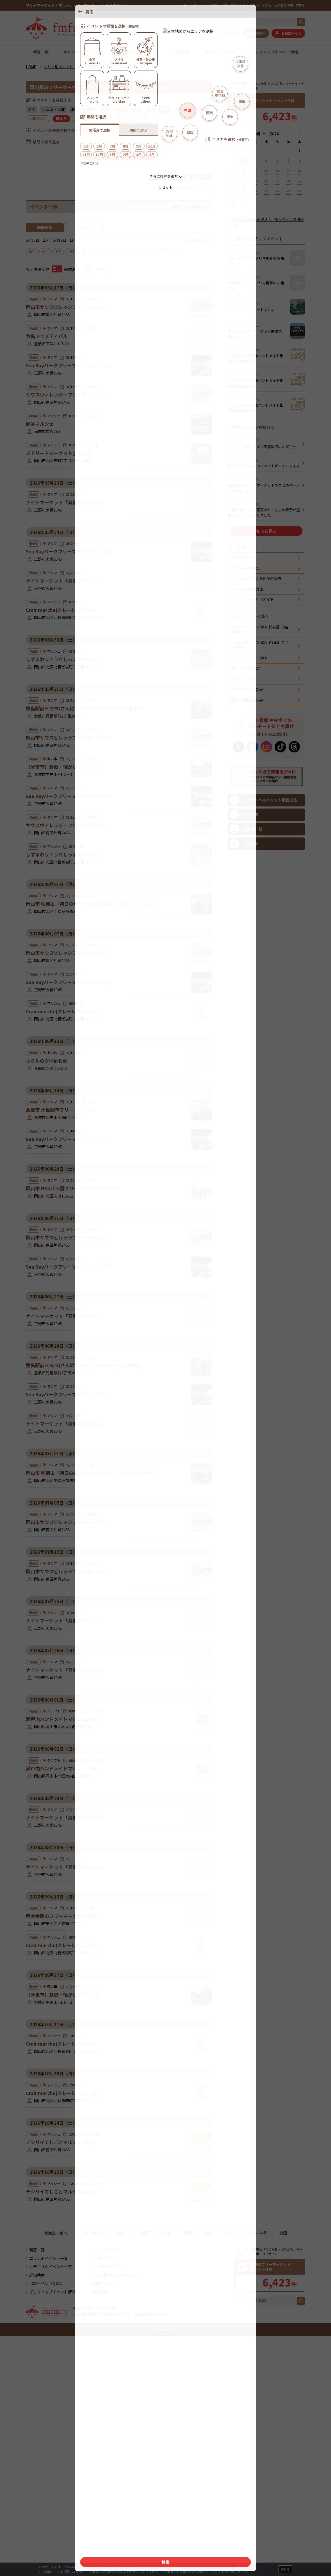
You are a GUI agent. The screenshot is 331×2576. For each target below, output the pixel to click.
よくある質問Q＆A (108, 2488)
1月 (137, 251)
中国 (209, 2455)
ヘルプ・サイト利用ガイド (252, 920)
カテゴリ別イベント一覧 (138, 52)
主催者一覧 (246, 1149)
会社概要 (100, 2514)
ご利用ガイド (103, 2480)
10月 (98, 251)
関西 (150, 109)
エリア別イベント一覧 (82, 52)
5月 (32, 251)
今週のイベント (199, 240)
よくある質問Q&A (245, 888)
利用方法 (244, 1135)
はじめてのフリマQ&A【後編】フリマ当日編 (259, 965)
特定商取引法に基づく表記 (115, 2497)
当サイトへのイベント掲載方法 (263, 1120)
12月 (124, 251)
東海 (136, 109)
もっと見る (266, 688)
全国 (31, 109)
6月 (45, 251)
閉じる (285, 2569)
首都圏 (120, 109)
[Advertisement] (119, 464)
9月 (84, 251)
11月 (111, 251)
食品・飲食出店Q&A (246, 1020)
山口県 (142, 118)
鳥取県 (101, 118)
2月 (150, 251)
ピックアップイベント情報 (274, 52)
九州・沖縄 (198, 109)
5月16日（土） (38, 240)
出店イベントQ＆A (220, 52)
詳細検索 (182, 52)
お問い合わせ (103, 2505)
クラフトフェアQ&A (246, 1009)
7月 (58, 251)
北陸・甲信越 (82, 109)
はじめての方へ (105, 2471)
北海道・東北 (53, 109)
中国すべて (38, 118)
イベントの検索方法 (246, 909)
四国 (178, 109)
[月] (258, 134)
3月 (164, 251)
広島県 (81, 118)
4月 (177, 251)
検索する (119, 155)
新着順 (84, 227)
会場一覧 (244, 1164)
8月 (71, 251)
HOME (31, 66)
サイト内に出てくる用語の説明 (255, 899)
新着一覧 (41, 52)
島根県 (122, 118)
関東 (104, 109)
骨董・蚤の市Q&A (245, 989)
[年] (274, 133)
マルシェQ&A (241, 999)
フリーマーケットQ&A (248, 978)
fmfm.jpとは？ (242, 878)
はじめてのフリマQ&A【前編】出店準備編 (259, 950)
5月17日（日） (65, 240)
